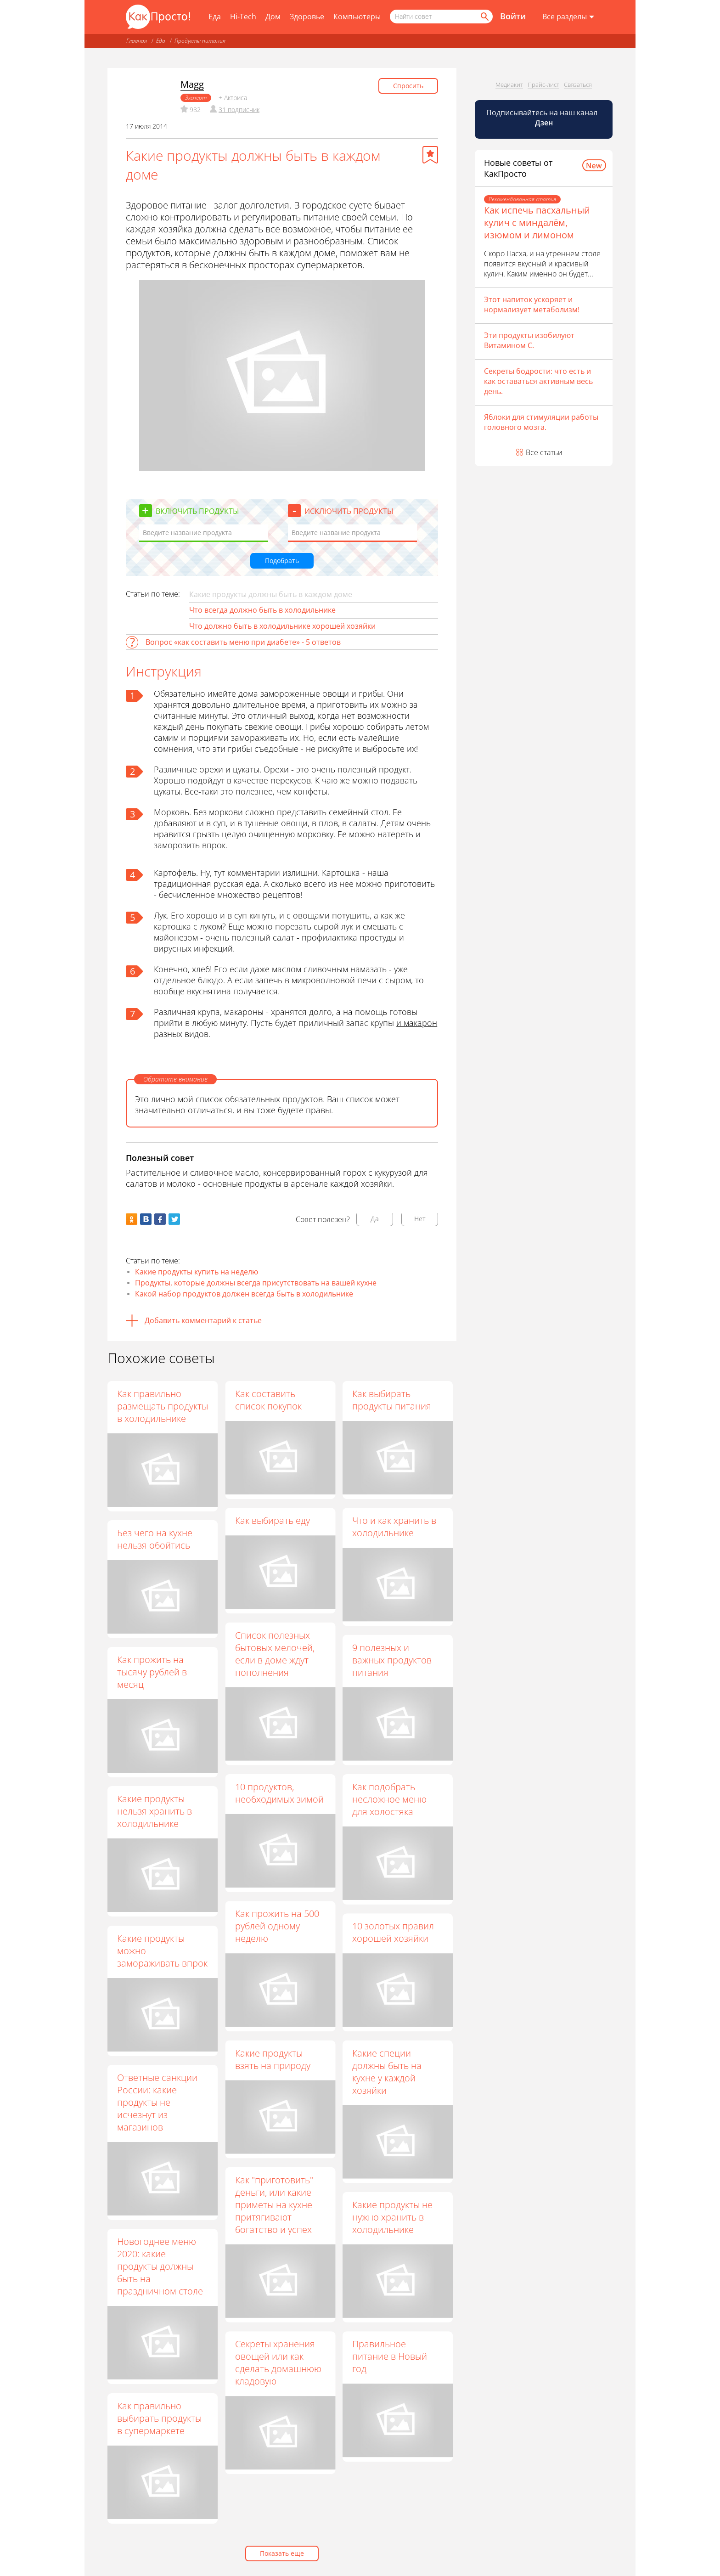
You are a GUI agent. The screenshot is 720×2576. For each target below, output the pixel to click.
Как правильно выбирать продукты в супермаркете (159, 2418)
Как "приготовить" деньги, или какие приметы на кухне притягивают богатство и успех (274, 2205)
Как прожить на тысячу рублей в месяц (152, 1672)
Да (375, 1218)
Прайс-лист (543, 84)
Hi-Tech (243, 16)
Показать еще (282, 2553)
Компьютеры (357, 16)
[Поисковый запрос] (441, 16)
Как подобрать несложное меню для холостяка (389, 1799)
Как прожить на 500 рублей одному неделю (277, 1926)
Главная (136, 41)
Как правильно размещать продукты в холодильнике (162, 1406)
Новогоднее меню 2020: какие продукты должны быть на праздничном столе (160, 2266)
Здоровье (307, 16)
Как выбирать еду (272, 1520)
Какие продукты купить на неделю (196, 1272)
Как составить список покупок (268, 1399)
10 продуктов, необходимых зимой (279, 1793)
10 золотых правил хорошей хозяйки (393, 1932)
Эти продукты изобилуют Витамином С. (529, 340)
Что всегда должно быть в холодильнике (262, 610)
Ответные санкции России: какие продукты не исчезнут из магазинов (157, 2102)
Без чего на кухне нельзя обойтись (154, 1539)
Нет (420, 1218)
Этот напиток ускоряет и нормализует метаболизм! (531, 304)
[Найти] (484, 16)
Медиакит (509, 84)
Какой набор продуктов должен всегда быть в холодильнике (244, 1294)
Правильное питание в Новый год (389, 2356)
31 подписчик (239, 109)
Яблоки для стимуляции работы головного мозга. (541, 422)
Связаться (578, 84)
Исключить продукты (349, 511)
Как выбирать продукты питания (391, 1399)
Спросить (408, 85)
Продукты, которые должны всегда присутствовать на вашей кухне (256, 1283)
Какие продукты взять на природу (272, 2058)
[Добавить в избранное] (430, 154)
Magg (192, 84)
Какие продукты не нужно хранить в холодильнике (392, 2217)
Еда (214, 16)
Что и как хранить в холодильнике (394, 1526)
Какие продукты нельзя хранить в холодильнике (154, 1811)
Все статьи (544, 452)
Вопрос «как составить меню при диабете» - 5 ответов (243, 642)
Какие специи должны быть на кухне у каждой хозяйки (387, 2071)
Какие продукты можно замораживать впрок (162, 1950)
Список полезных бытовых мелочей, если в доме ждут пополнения (274, 1653)
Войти (513, 16)
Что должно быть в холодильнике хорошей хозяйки (282, 626)
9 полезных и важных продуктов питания (392, 1659)
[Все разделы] (568, 17)
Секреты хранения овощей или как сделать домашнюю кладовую (278, 2362)
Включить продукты (197, 511)
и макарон (416, 1022)
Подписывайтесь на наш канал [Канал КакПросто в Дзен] (542, 117)
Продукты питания (199, 41)
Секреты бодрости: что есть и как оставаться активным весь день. (538, 381)
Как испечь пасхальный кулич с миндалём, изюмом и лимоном (537, 222)
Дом (273, 16)
